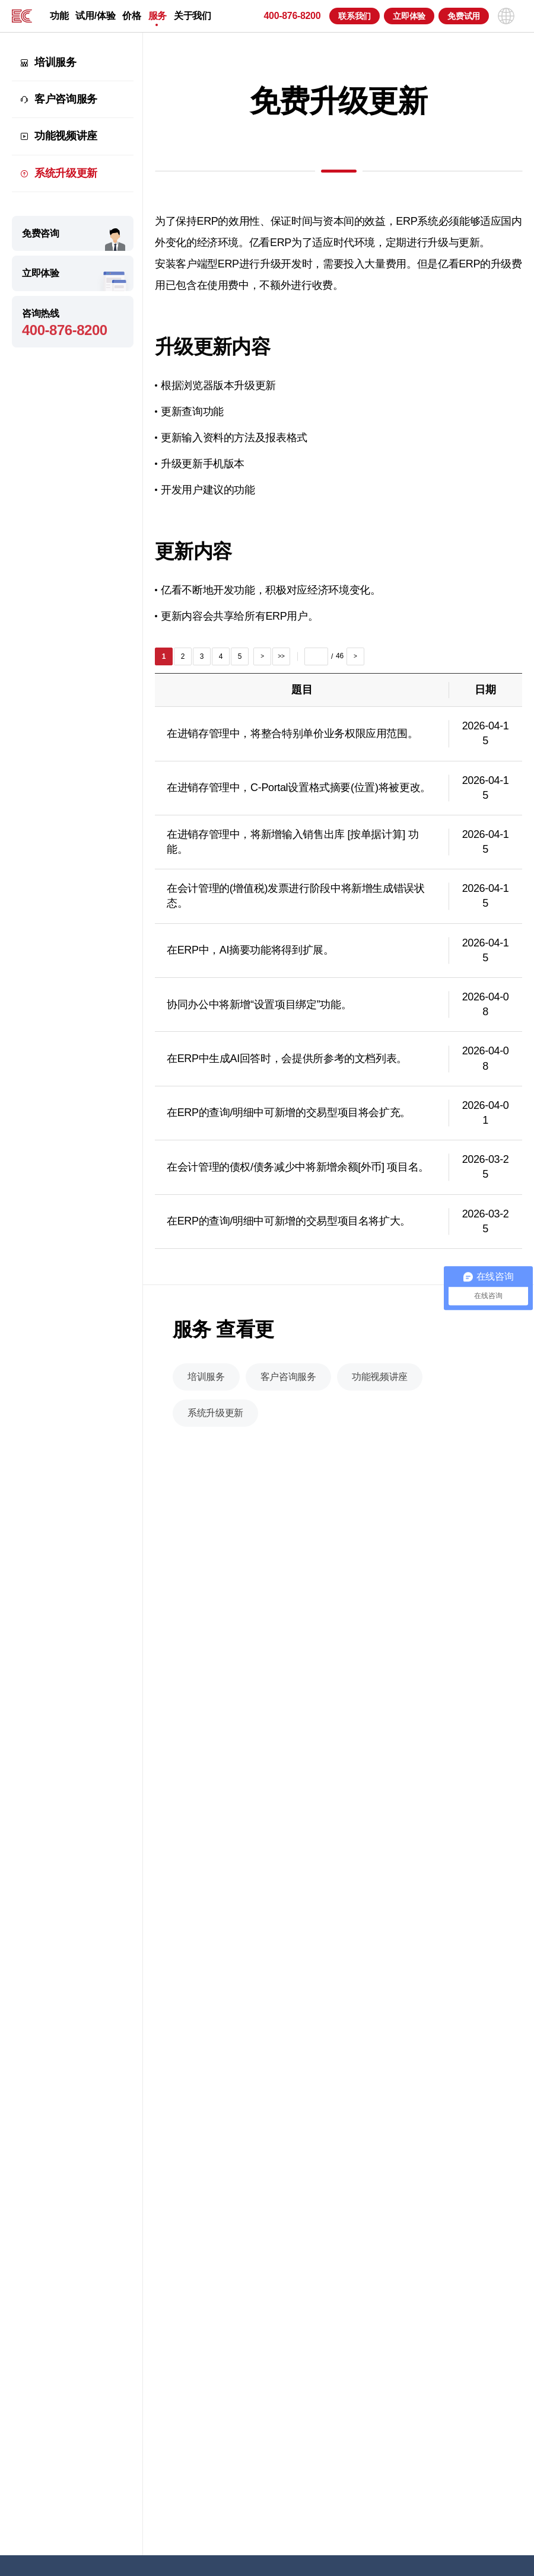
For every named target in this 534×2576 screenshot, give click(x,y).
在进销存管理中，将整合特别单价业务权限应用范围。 (292, 741)
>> (281, 663)
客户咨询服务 (65, 99)
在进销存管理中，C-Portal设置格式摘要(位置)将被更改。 (299, 795)
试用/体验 (95, 16)
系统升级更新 (65, 173)
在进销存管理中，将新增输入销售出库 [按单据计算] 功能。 (292, 849)
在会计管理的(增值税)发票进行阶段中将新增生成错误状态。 (296, 903)
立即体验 (409, 16)
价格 (131, 16)
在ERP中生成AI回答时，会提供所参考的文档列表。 (287, 1066)
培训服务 (55, 62)
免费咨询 (40, 233)
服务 (157, 16)
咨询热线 (72, 323)
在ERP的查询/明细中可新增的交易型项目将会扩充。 (289, 1120)
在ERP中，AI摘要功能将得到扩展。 (250, 957)
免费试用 (463, 16)
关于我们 (192, 16)
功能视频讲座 (65, 136)
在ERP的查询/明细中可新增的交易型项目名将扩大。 (289, 1228)
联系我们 (354, 16)
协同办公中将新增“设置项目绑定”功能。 (259, 1011)
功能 (59, 16)
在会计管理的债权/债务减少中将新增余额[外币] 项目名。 (298, 1174)
